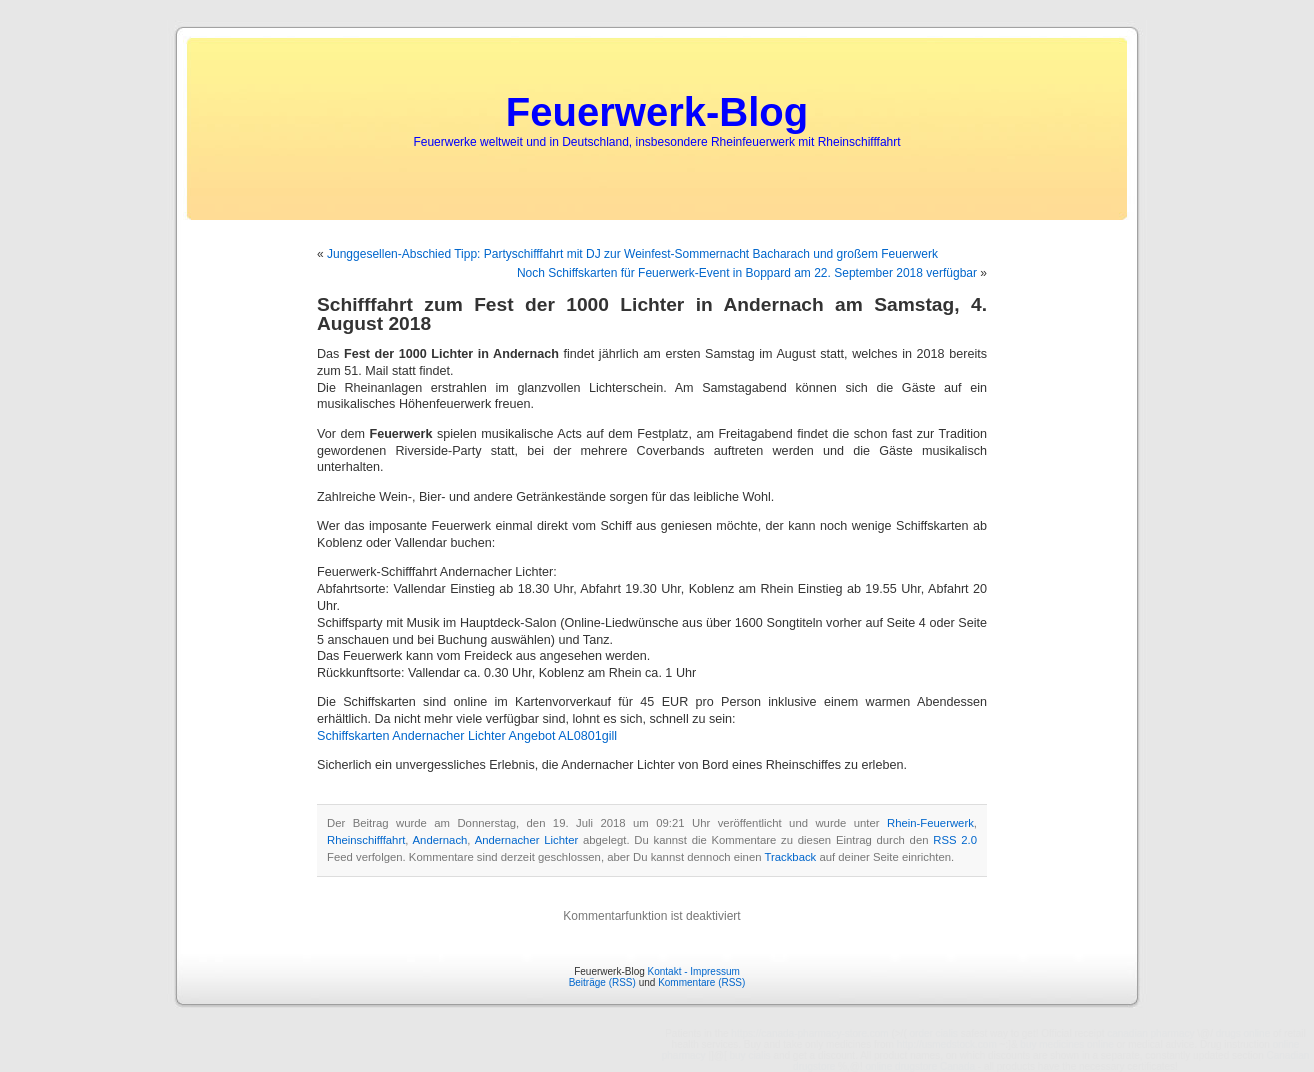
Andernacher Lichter (527, 840)
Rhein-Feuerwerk (930, 823)
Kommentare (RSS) (701, 982)
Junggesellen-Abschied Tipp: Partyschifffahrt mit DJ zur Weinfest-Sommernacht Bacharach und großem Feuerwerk (632, 254)
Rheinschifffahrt (366, 840)
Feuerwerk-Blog (657, 112)
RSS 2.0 (955, 840)
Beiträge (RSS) (602, 982)
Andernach (440, 840)
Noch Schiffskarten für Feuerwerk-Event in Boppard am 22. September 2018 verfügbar (747, 273)
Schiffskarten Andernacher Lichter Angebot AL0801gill (467, 736)
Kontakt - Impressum (694, 971)
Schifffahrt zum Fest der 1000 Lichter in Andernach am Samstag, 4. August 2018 (652, 314)
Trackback (790, 857)
